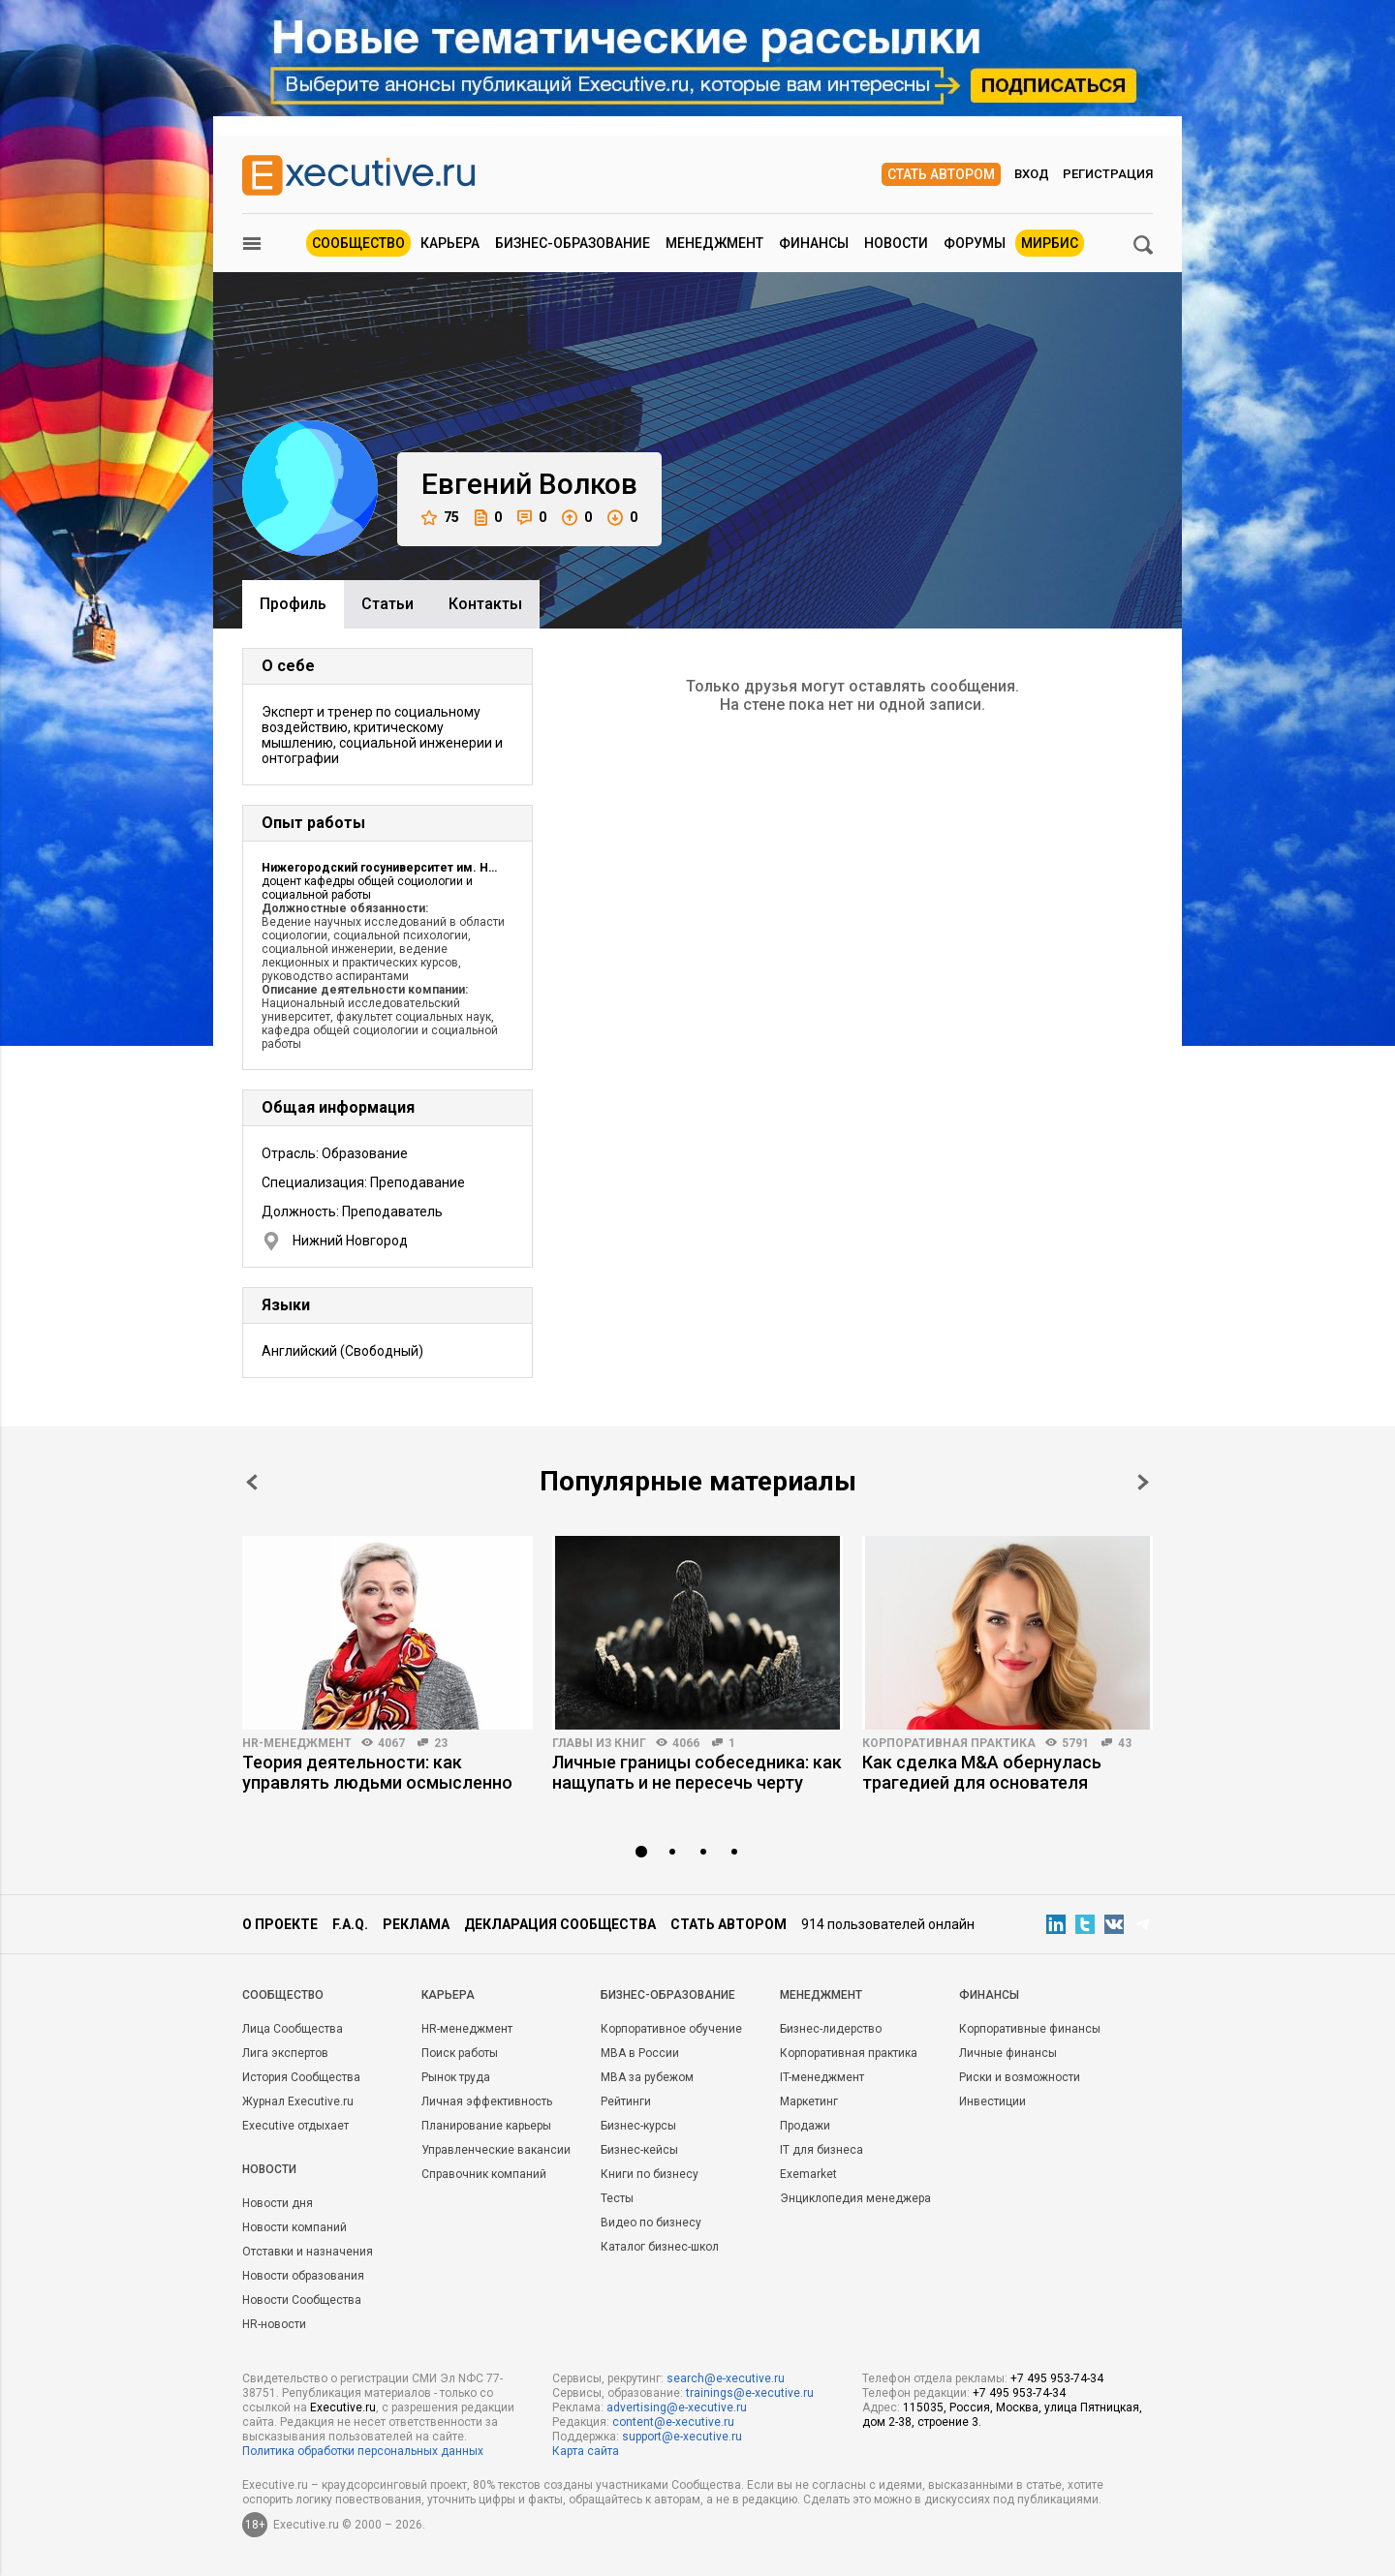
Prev (252, 1482)
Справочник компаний (483, 2174)
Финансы (814, 243)
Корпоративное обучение (671, 2029)
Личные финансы (1008, 2053)
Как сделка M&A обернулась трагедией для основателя (981, 1772)
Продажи (805, 2125)
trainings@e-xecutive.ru (750, 2393)
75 (440, 517)
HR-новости (274, 2324)
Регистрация (1108, 174)
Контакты (485, 604)
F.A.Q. (350, 1924)
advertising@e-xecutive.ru (676, 2407)
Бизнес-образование (572, 243)
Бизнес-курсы (638, 2125)
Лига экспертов (285, 2053)
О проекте (280, 1924)
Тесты (617, 2198)
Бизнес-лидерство (831, 2029)
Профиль (293, 604)
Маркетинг (809, 2101)
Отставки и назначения (307, 2251)
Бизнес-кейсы (639, 2150)
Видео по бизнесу (651, 2222)
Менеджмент (714, 243)
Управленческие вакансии (496, 2150)
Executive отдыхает (295, 2125)
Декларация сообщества (560, 1924)
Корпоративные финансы (1029, 2029)
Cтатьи (387, 604)
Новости (896, 243)
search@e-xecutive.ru (725, 2378)
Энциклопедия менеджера (855, 2198)
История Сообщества (301, 2077)
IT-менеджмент (822, 2077)
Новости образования (303, 2276)
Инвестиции (992, 2101)
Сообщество (358, 243)
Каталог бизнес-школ (660, 2247)
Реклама (416, 1924)
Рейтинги (626, 2101)
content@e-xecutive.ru (673, 2422)
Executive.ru (343, 2407)
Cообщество (283, 1995)
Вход (1031, 174)
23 (441, 1743)
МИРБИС (1049, 243)
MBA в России (640, 2053)
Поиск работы (459, 2053)
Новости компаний (294, 2227)
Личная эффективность (486, 2101)
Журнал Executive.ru (298, 2101)
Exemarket (808, 2174)
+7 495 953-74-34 (1056, 2378)
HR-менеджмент (297, 1743)
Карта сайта (585, 2451)
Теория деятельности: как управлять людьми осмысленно (377, 1772)
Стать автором (941, 174)
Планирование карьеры (486, 2125)
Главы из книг (599, 1743)
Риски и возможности (1019, 2077)
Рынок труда (455, 2077)
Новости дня (277, 2203)
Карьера (450, 243)
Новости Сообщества (301, 2300)
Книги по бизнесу (649, 2174)
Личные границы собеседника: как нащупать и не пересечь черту (697, 1772)
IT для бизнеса (821, 2150)
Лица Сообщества (292, 2029)
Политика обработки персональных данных (362, 2451)
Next (1143, 1482)
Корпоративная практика (949, 1743)
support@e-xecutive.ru (682, 2436)
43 (1125, 1743)
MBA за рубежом (647, 2077)
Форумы (975, 243)
